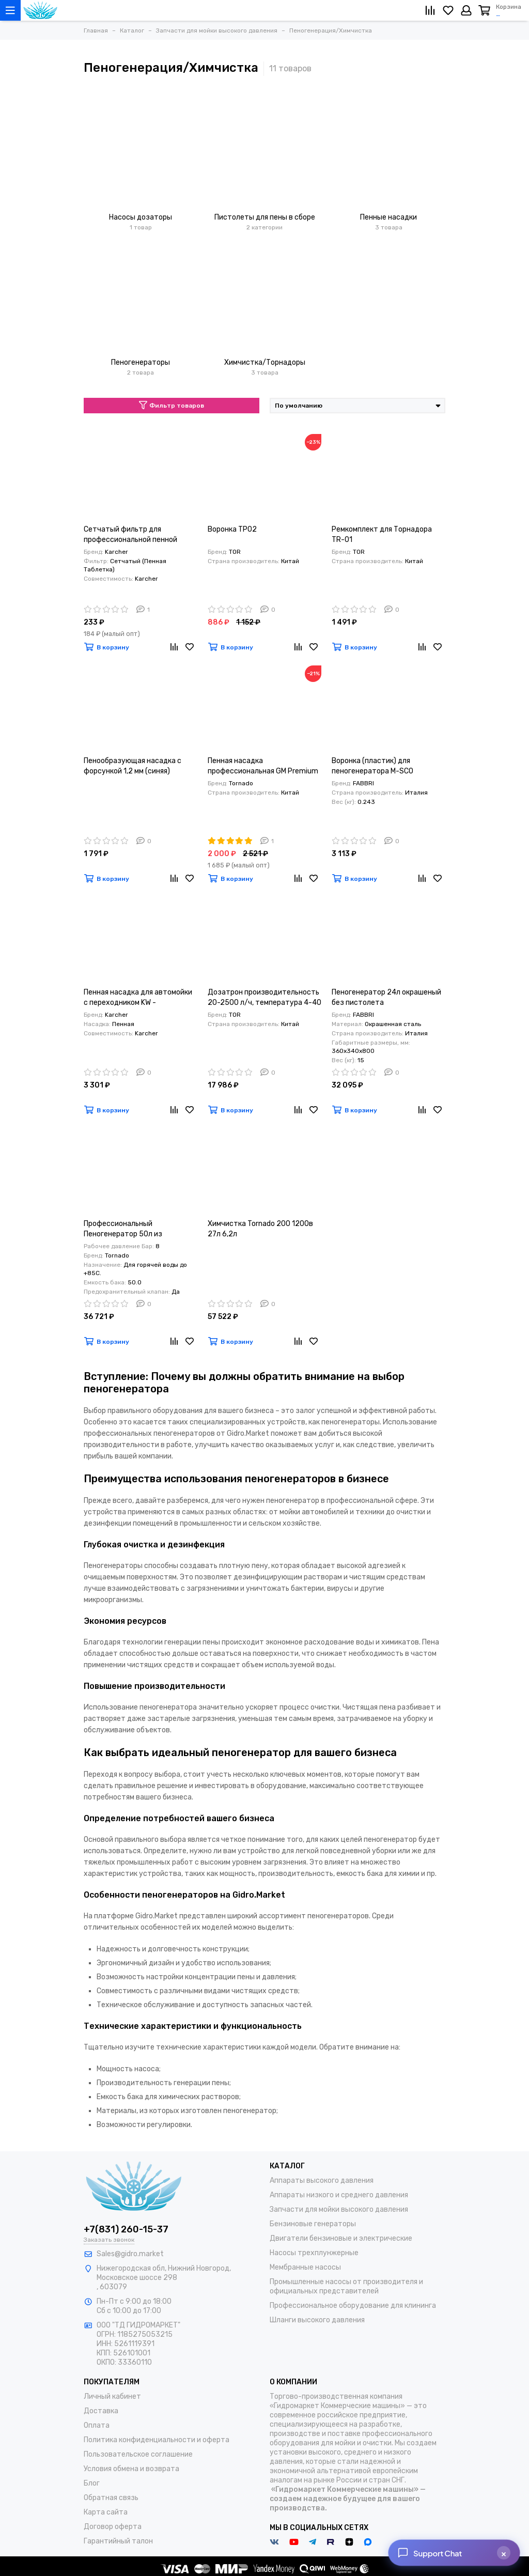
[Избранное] (448, 10)
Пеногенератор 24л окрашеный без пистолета (386, 997)
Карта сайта (106, 2512)
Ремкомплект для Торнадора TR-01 (382, 534)
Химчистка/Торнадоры (264, 362)
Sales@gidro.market (130, 2253)
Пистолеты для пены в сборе (264, 217)
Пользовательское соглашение (138, 2454)
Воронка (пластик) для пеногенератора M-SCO (372, 765)
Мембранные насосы (305, 2267)
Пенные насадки (388, 217)
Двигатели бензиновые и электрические (341, 2238)
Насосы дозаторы (140, 217)
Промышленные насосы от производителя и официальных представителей (346, 2286)
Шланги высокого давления (317, 2320)
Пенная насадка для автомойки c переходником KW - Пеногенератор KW (138, 998)
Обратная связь (111, 2497)
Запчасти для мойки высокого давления (339, 2209)
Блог (92, 2483)
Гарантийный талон (118, 2541)
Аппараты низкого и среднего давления (339, 2195)
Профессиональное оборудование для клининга (353, 2305)
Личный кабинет (112, 2396)
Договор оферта (113, 2526)
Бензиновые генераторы (313, 2224)
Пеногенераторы (140, 362)
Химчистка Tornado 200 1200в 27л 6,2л (260, 1228)
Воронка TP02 (232, 529)
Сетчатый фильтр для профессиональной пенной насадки (130, 535)
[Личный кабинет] (466, 10)
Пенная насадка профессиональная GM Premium (263, 765)
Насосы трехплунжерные (314, 2252)
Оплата (97, 2425)
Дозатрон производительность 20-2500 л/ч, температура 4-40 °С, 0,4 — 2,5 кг (264, 998)
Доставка (101, 2411)
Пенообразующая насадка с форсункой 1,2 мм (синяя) (132, 765)
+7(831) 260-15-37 (126, 2229)
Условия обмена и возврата (131, 2468)
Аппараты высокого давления (322, 2180)
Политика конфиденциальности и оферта (156, 2439)
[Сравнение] (430, 10)
